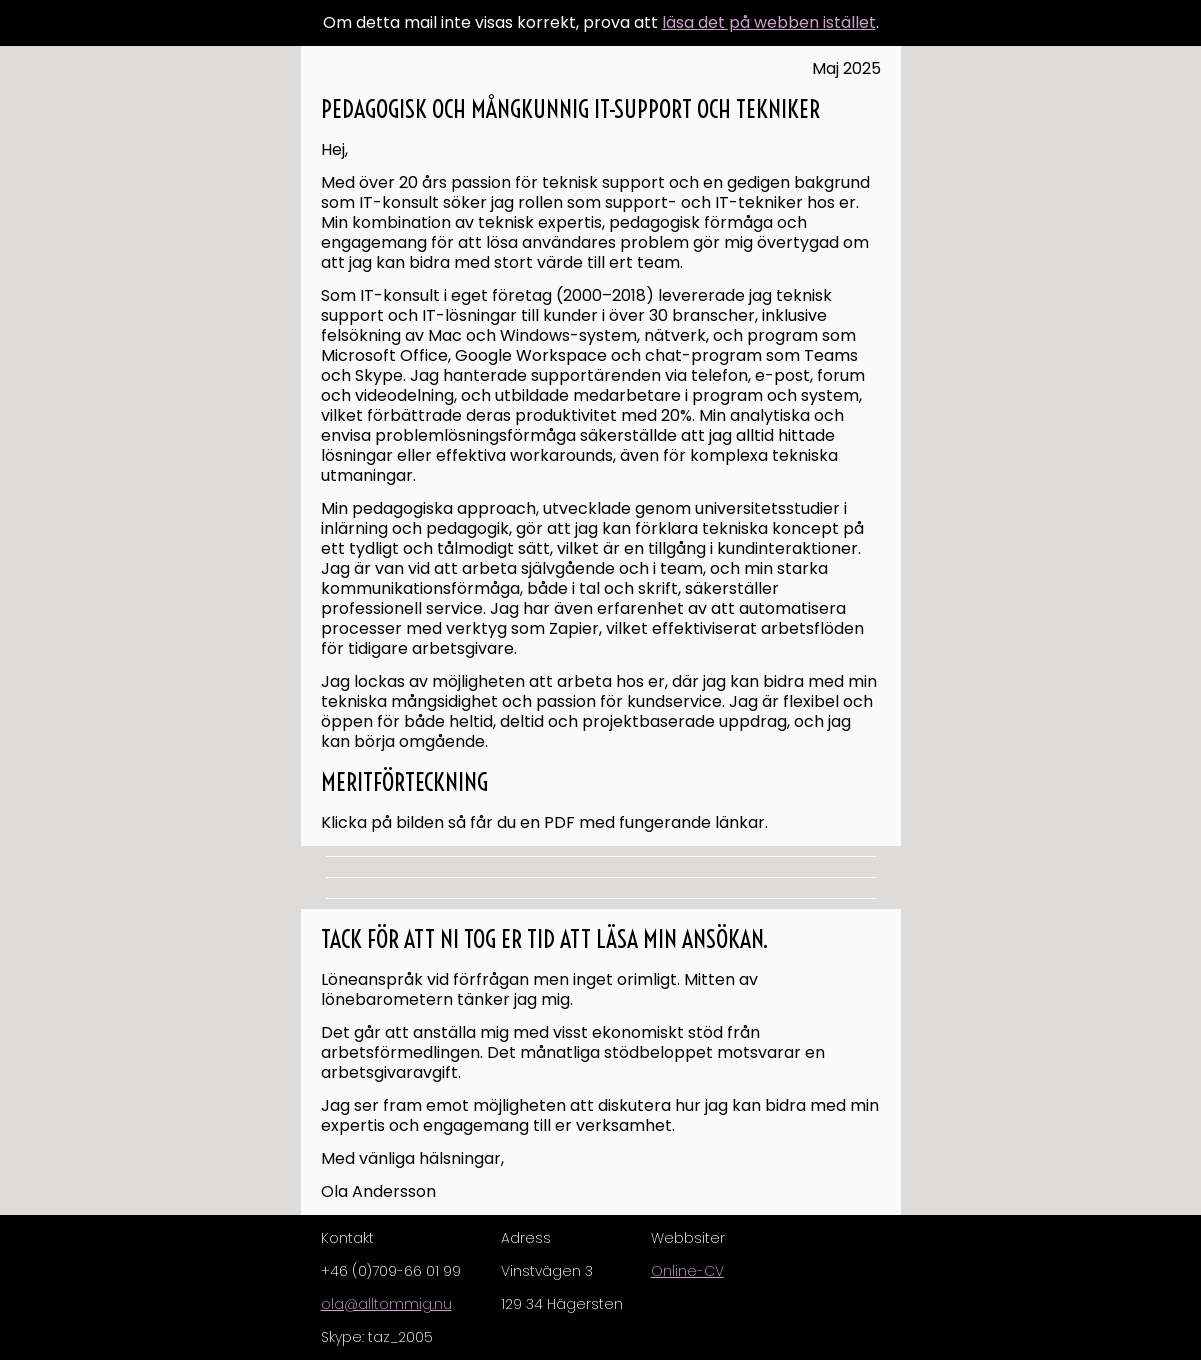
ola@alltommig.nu (386, 1304)
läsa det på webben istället (769, 22)
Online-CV (687, 1271)
